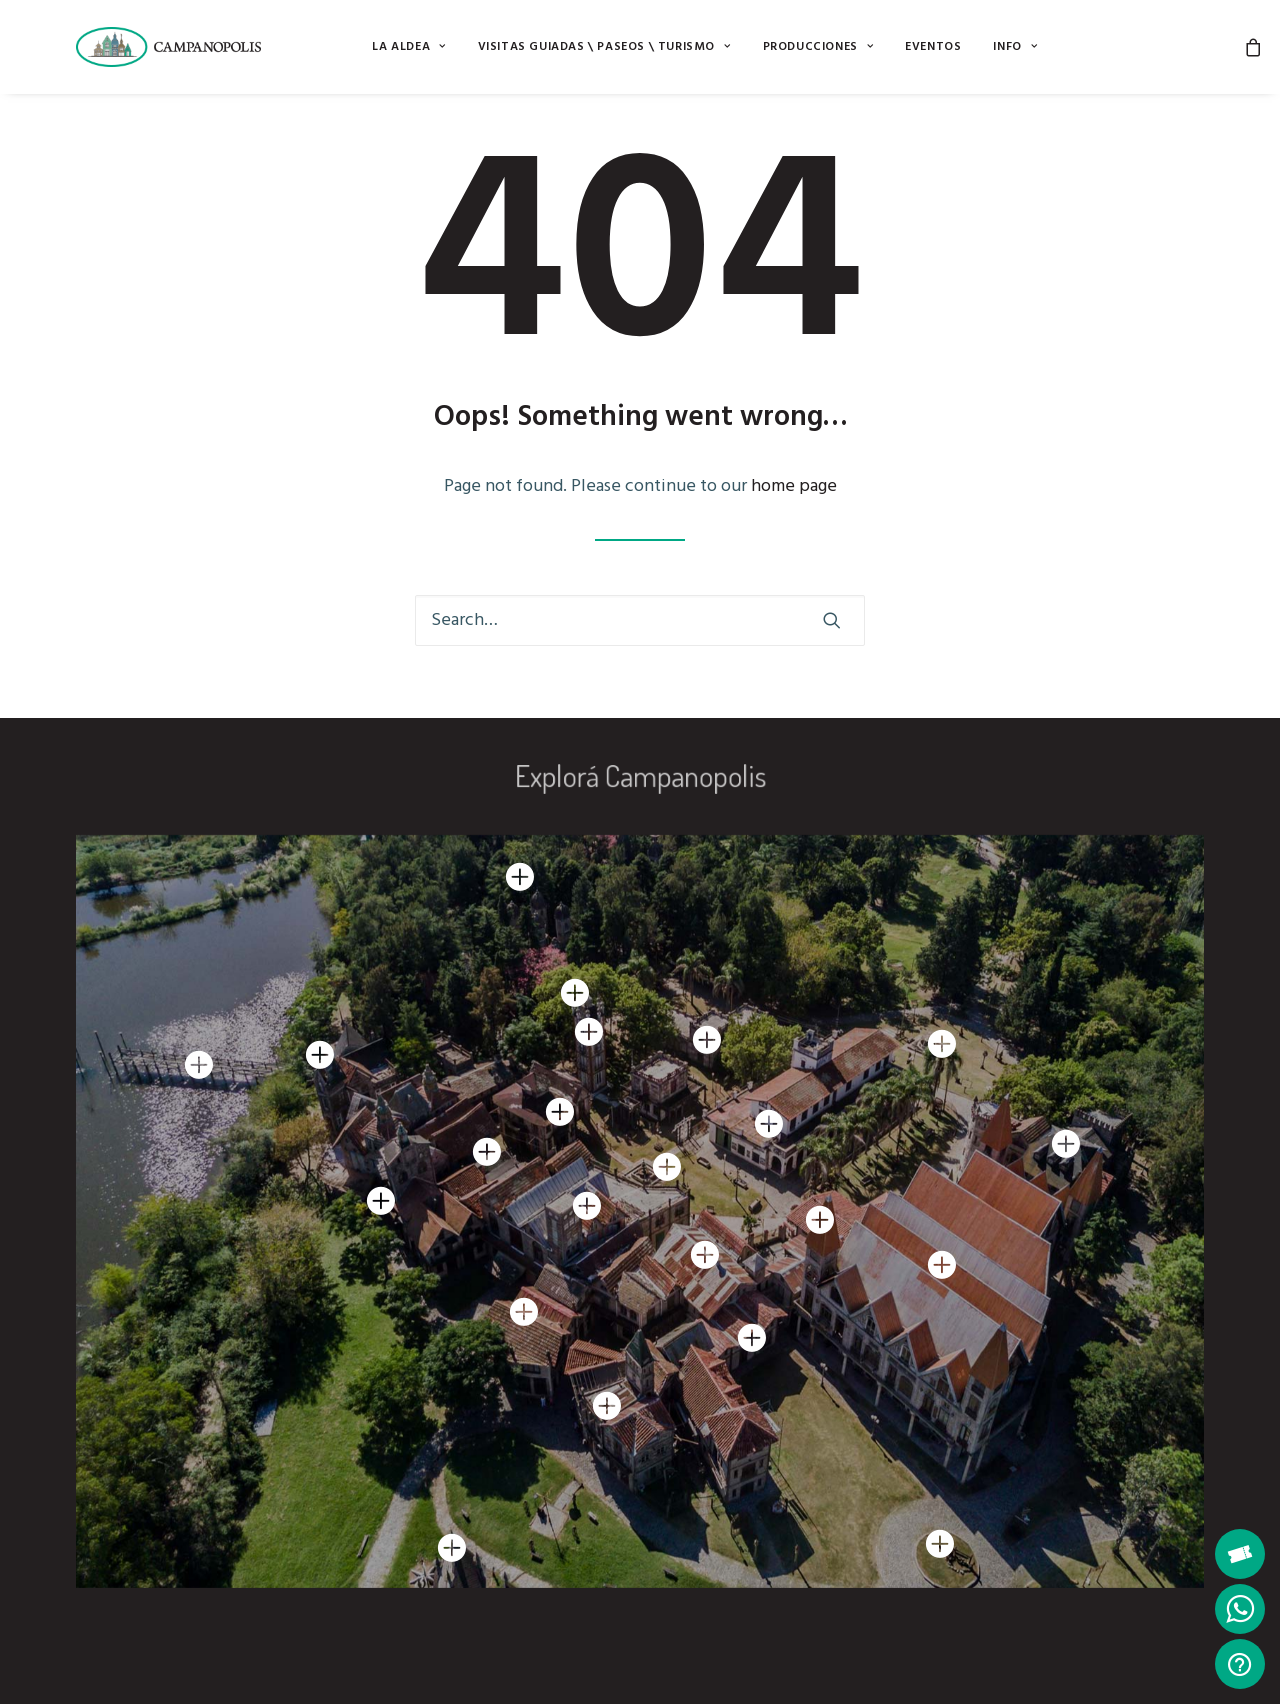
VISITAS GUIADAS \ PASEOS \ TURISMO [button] (604, 47)
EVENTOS (933, 47)
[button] (832, 620)
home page (794, 486)
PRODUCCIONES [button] (818, 47)
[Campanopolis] (192, 47)
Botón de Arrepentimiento (480, 1663)
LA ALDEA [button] (408, 47)
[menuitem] (408, 47)
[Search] (640, 620)
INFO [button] (1015, 47)
